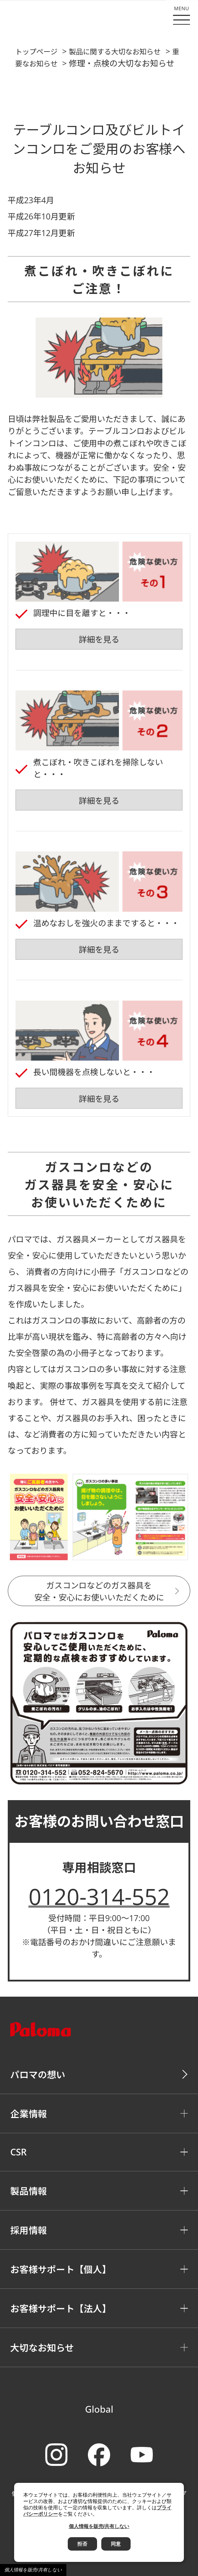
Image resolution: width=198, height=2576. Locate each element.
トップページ (36, 51)
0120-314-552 (99, 1896)
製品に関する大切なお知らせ (115, 51)
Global (99, 2409)
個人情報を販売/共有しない (33, 2569)
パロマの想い (37, 2074)
